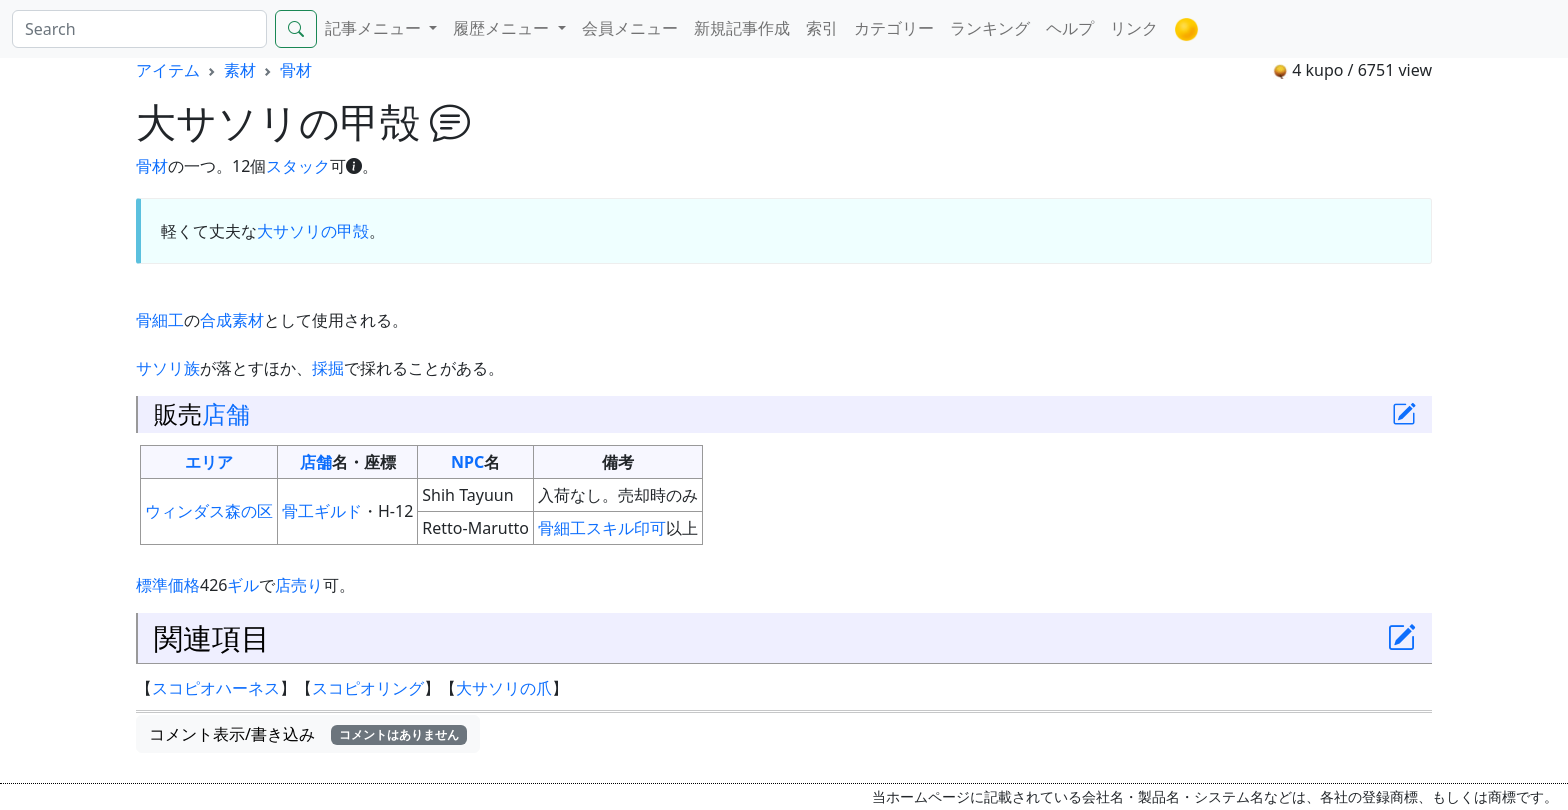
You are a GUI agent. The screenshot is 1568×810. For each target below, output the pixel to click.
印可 (650, 528)
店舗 (226, 414)
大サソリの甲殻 (313, 231)
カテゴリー (894, 28)
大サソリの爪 (504, 688)
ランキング (990, 28)
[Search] (139, 29)
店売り (299, 585)
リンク (1134, 28)
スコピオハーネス (216, 688)
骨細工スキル (586, 528)
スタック (298, 166)
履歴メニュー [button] (503, 28)
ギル (243, 585)
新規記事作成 (742, 28)
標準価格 (168, 585)
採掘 (328, 368)
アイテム (168, 70)
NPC (467, 462)
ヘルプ (1070, 28)
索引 (822, 28)
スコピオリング (368, 688)
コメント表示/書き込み (308, 734)
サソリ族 (168, 368)
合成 (216, 320)
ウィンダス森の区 (209, 511)
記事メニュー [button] (375, 28)
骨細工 (160, 320)
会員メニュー (630, 28)
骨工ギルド (322, 511)
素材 (240, 70)
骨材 (296, 70)
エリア (209, 462)
